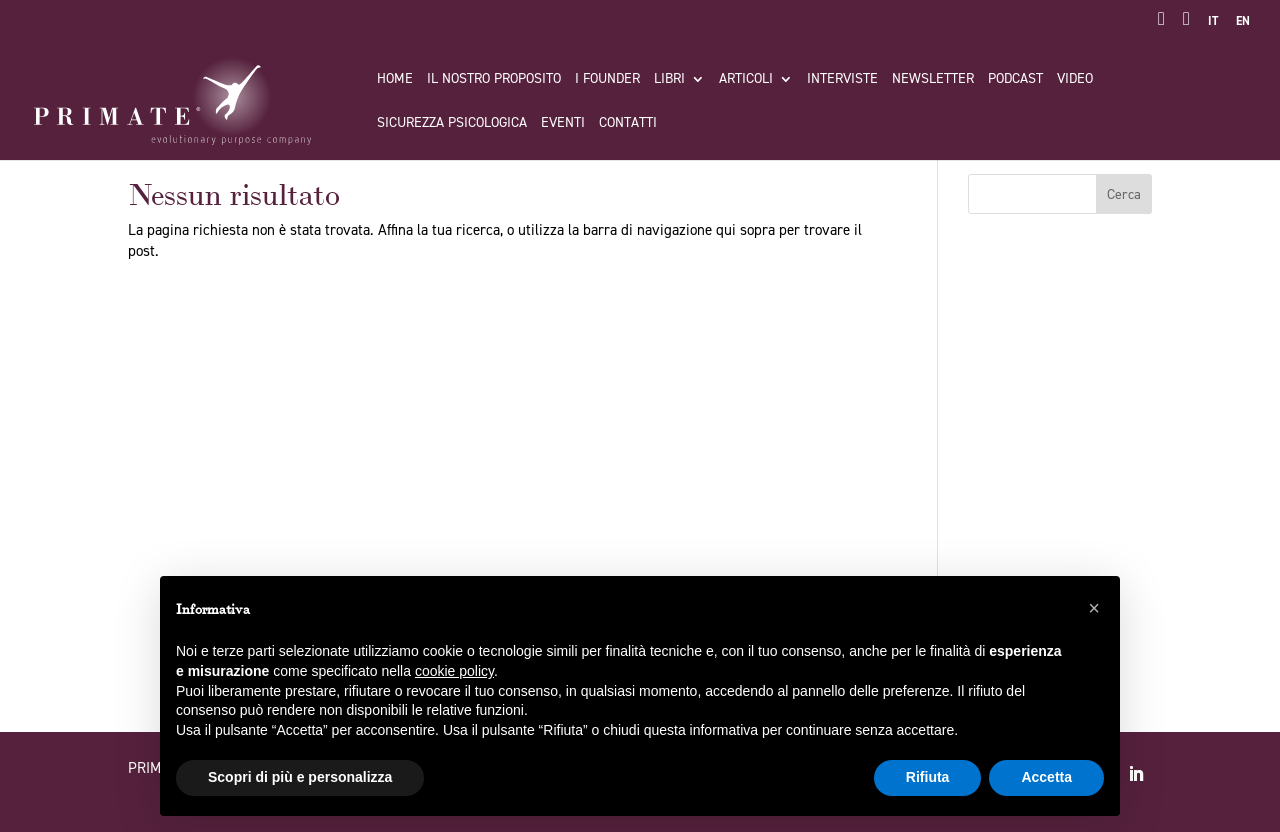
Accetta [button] (1046, 777)
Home (395, 80)
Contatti (628, 124)
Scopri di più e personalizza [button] (300, 777)
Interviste (842, 80)
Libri (669, 80)
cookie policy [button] (454, 671)
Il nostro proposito (494, 80)
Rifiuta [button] (928, 777)
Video (1075, 80)
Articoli (746, 80)
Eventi (563, 124)
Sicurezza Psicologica (452, 124)
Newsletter (933, 80)
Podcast (1015, 80)
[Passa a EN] (1243, 25)
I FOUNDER (607, 80)
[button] (1094, 608)
